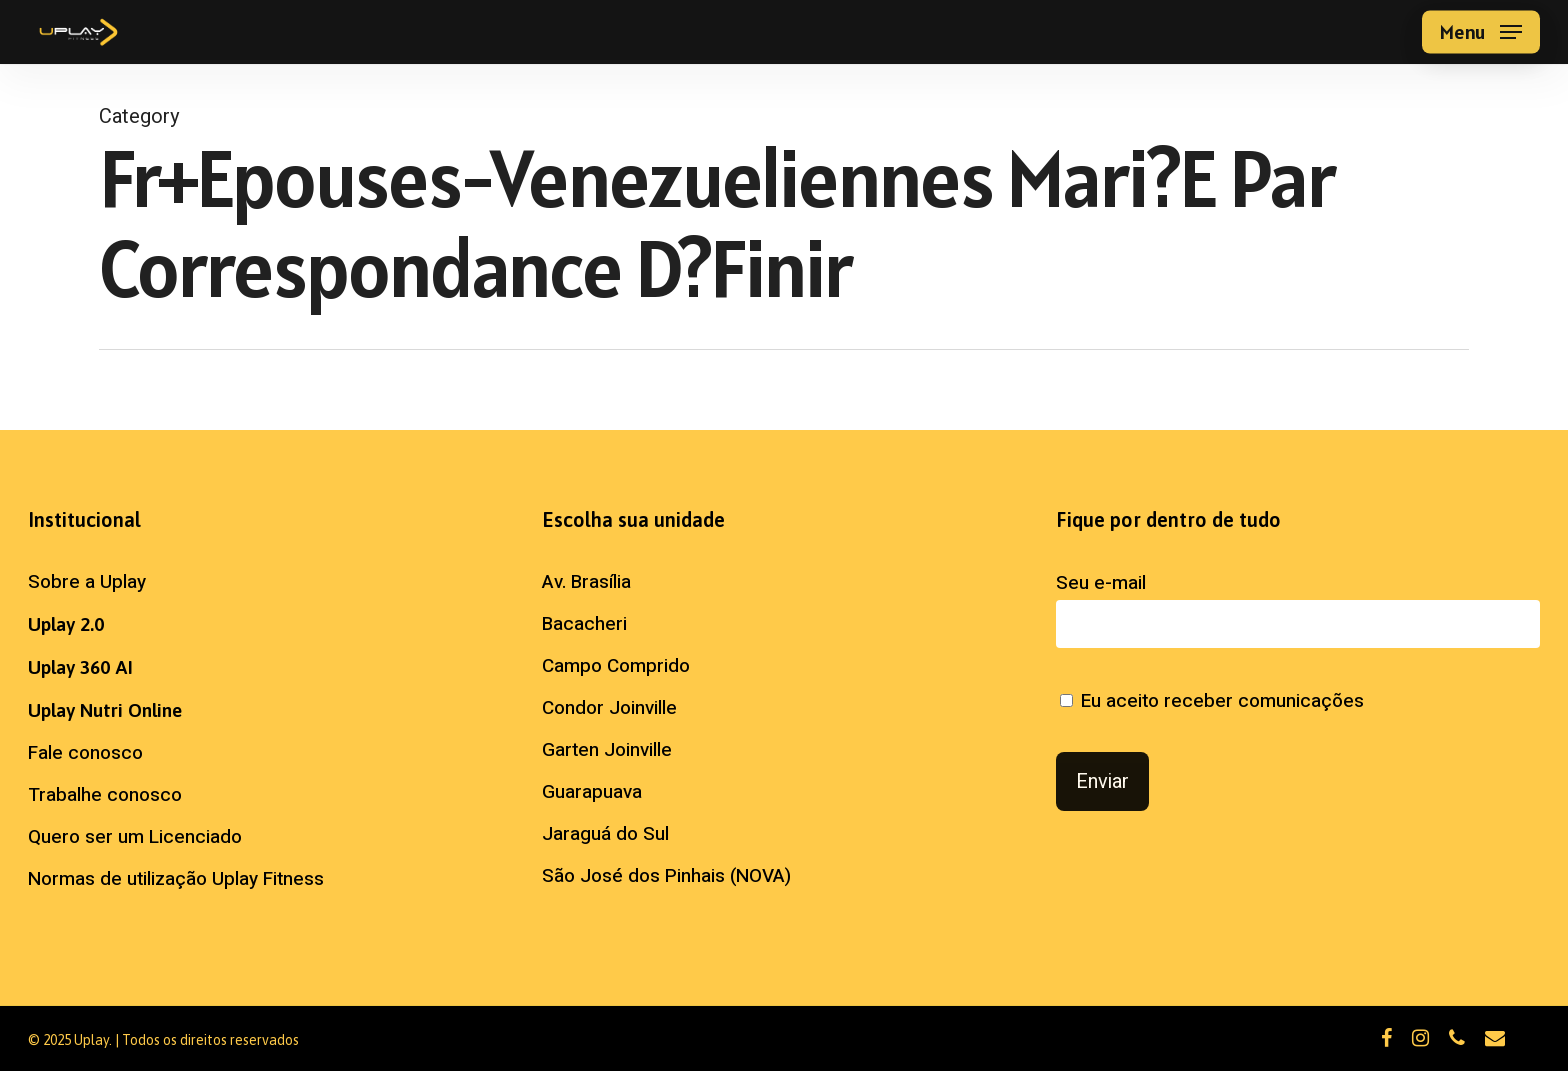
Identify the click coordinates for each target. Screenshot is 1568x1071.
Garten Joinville (607, 750)
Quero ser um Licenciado (135, 837)
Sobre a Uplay (87, 582)
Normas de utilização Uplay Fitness (176, 879)
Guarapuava (592, 792)
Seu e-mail (1298, 608)
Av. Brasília (586, 582)
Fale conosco (85, 753)
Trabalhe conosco (105, 795)
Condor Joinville (609, 708)
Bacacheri (584, 624)
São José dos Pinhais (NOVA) (666, 876)
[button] (1481, 32)
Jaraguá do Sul (605, 834)
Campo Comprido (616, 666)
